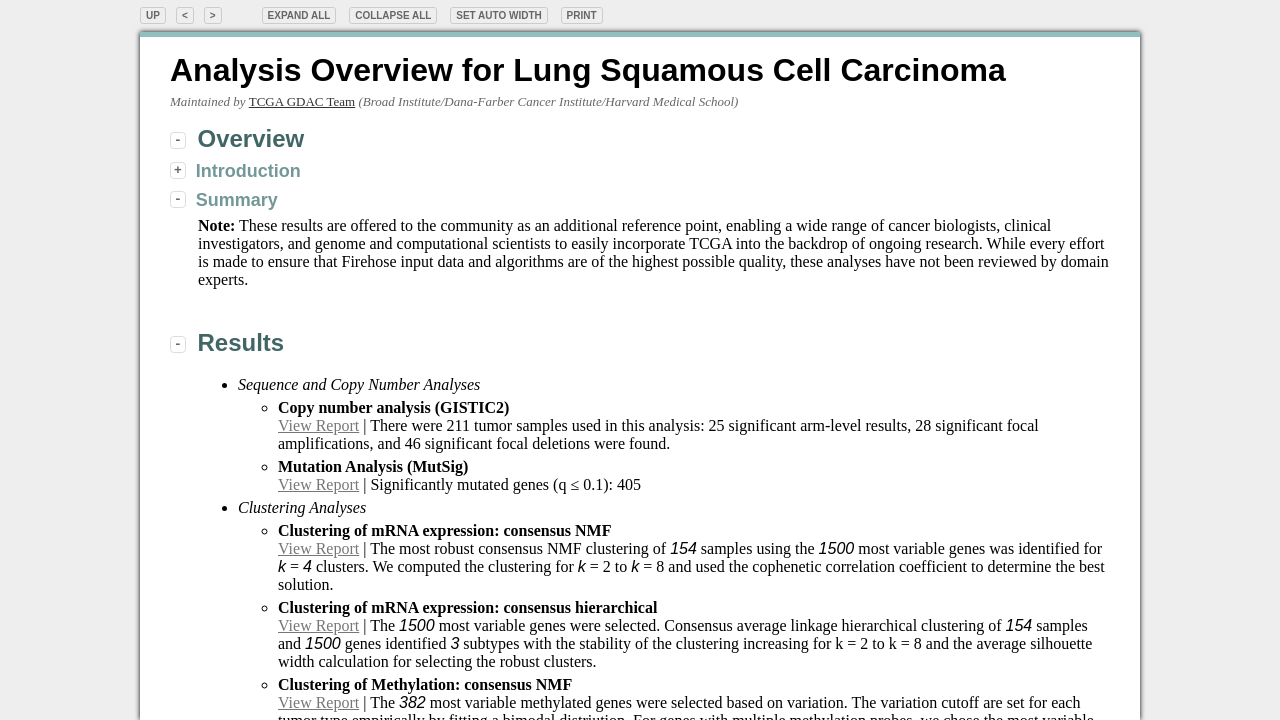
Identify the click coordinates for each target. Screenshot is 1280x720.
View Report (318, 425)
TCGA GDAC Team (302, 101)
